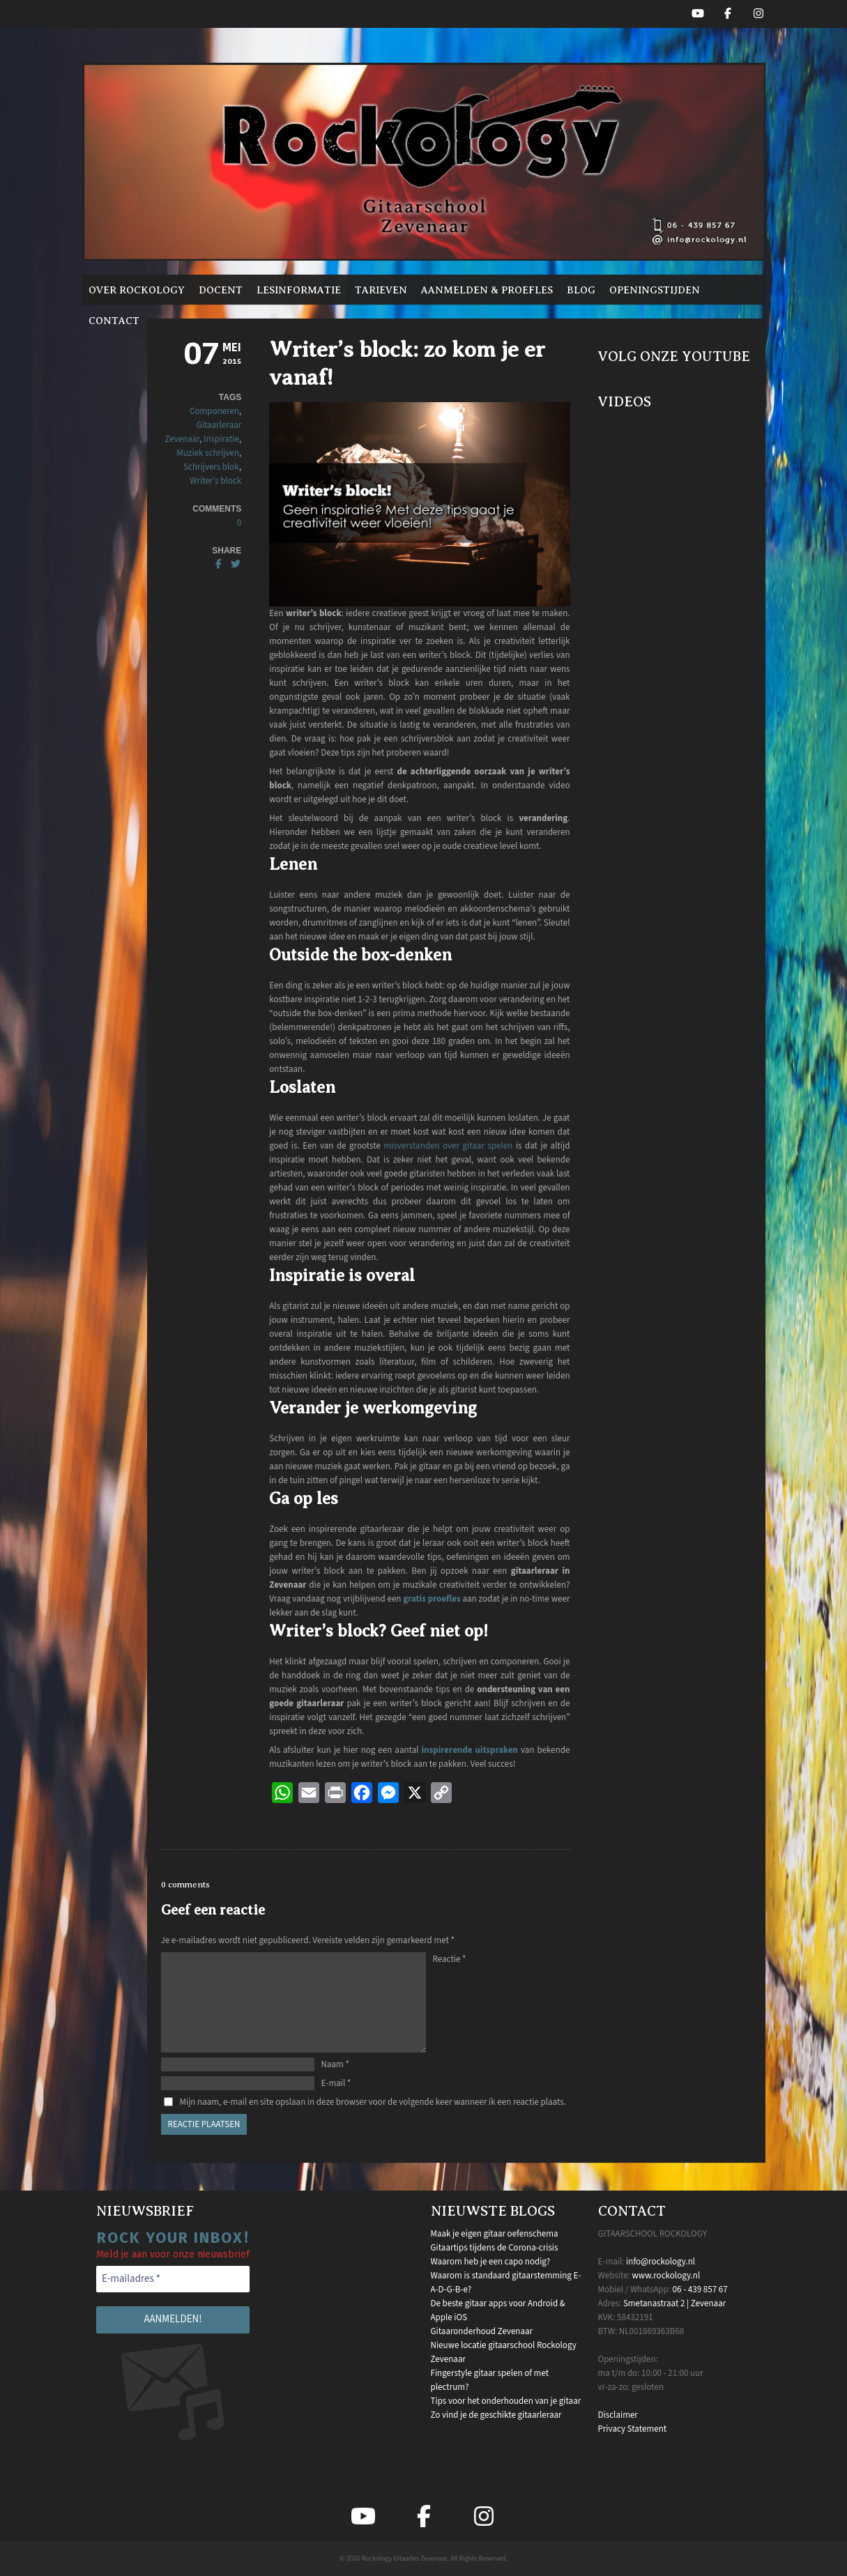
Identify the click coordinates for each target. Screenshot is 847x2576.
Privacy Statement (632, 2429)
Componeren (214, 411)
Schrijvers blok (211, 467)
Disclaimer (618, 2415)
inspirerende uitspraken (469, 1750)
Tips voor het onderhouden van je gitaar (506, 2401)
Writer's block (215, 481)
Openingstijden (654, 290)
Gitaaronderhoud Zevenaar (482, 2331)
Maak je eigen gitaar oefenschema (494, 2234)
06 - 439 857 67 (700, 2289)
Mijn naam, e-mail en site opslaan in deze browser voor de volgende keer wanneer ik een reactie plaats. (373, 2102)
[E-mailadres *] (173, 2279)
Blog (581, 290)
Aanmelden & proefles (487, 290)
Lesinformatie (299, 290)
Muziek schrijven (207, 453)
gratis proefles (432, 1599)
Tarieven (381, 290)
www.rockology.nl (666, 2275)
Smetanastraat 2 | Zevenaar (674, 2303)
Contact (114, 320)
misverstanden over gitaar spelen (447, 1146)
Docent (221, 290)
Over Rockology (137, 290)
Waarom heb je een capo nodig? (490, 2261)
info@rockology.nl (660, 2261)
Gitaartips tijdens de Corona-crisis (494, 2247)
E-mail (336, 2083)
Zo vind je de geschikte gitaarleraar (496, 2415)
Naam (335, 2064)
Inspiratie (221, 439)
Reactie (449, 1959)
